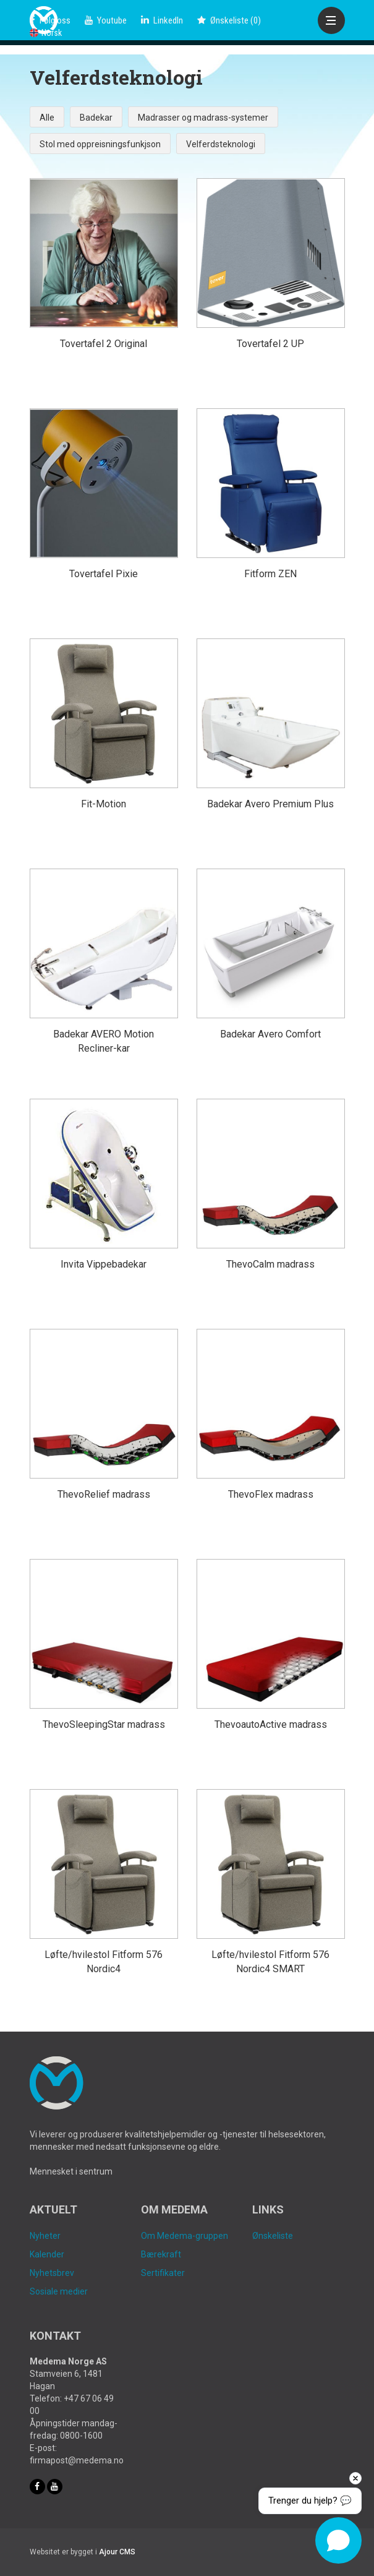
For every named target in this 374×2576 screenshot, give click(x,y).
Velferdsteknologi (220, 144)
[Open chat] (338, 2540)
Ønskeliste (272, 2236)
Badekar (96, 117)
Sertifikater (163, 2273)
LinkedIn (162, 20)
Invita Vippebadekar (104, 1264)
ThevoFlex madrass (270, 1494)
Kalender (47, 2254)
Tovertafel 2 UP (270, 344)
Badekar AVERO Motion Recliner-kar (103, 1041)
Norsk (46, 33)
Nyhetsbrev (52, 2273)
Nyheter (45, 2236)
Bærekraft (161, 2254)
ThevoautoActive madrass (271, 1724)
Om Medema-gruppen (184, 2236)
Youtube (106, 20)
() (229, 20)
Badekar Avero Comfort (270, 1034)
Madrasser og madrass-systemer (203, 117)
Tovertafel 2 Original (103, 344)
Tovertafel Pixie (103, 574)
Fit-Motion (103, 804)
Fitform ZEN (270, 574)
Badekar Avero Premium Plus (270, 804)
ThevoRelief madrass (103, 1494)
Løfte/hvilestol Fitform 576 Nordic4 (104, 1962)
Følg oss (50, 20)
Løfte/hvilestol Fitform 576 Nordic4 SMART (270, 1962)
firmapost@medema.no (77, 2460)
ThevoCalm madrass (270, 1264)
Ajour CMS (117, 2552)
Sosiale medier (59, 2291)
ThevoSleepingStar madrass (104, 1724)
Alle (47, 117)
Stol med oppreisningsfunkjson (100, 144)
